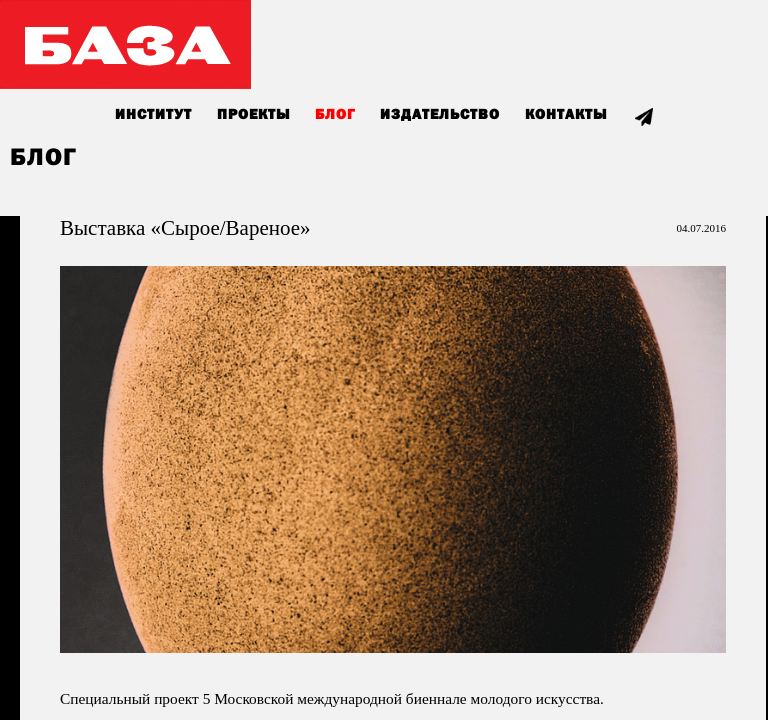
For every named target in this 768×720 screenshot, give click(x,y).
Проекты (253, 115)
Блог (335, 115)
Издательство (440, 115)
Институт (153, 115)
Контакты (566, 115)
